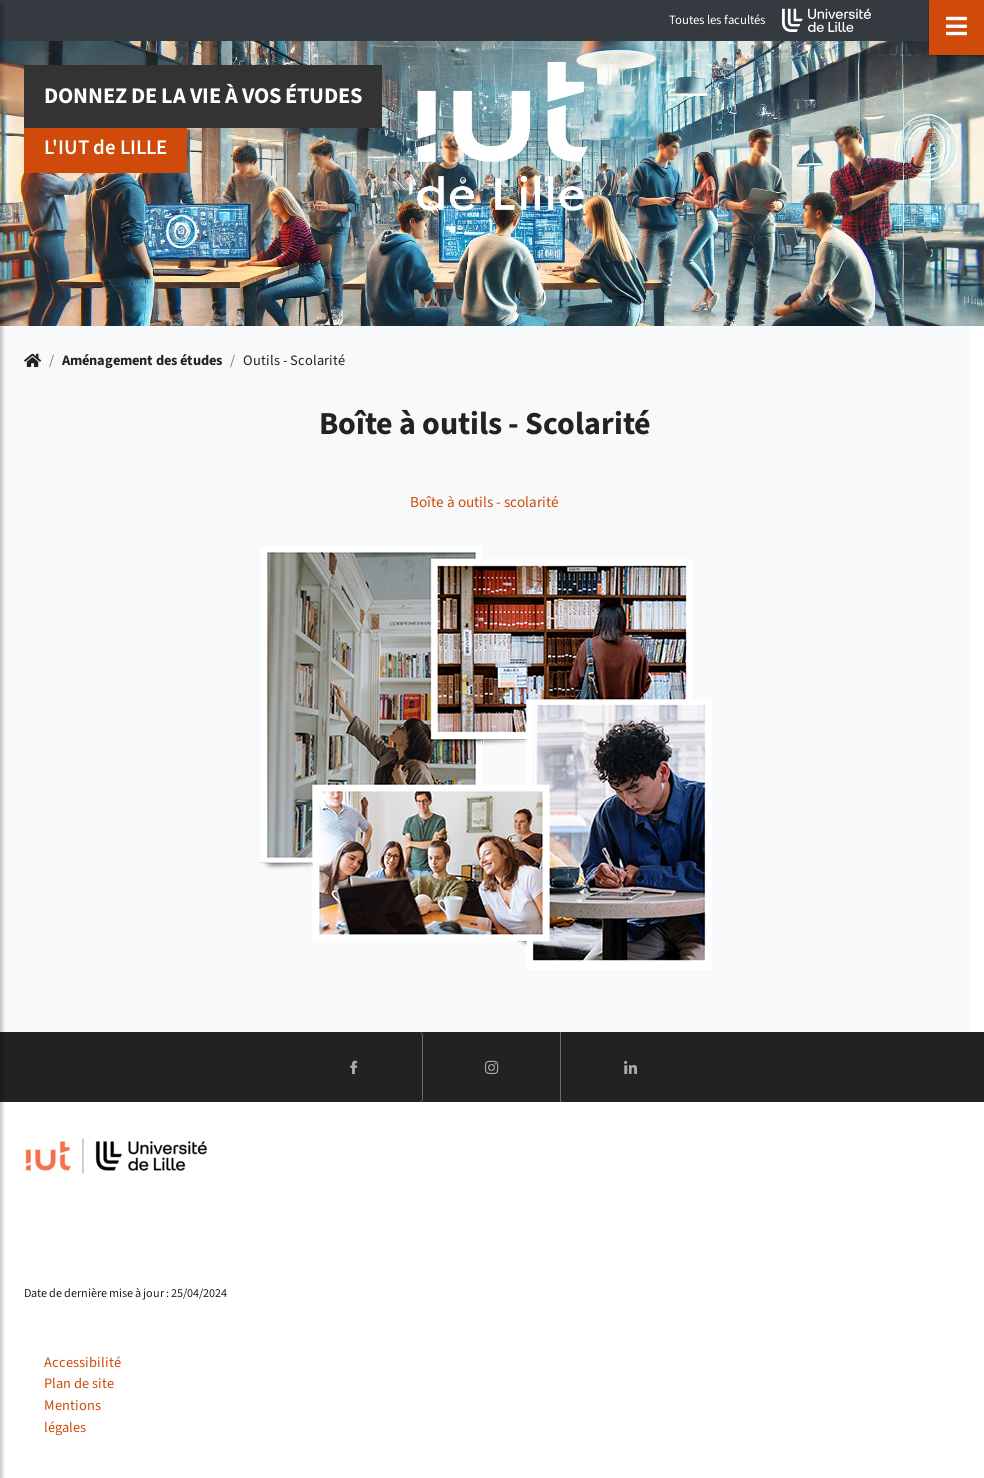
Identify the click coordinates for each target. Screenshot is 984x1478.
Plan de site (79, 1383)
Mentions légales (72, 1416)
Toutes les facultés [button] (717, 20)
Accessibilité (82, 1362)
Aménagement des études (142, 360)
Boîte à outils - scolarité (484, 502)
